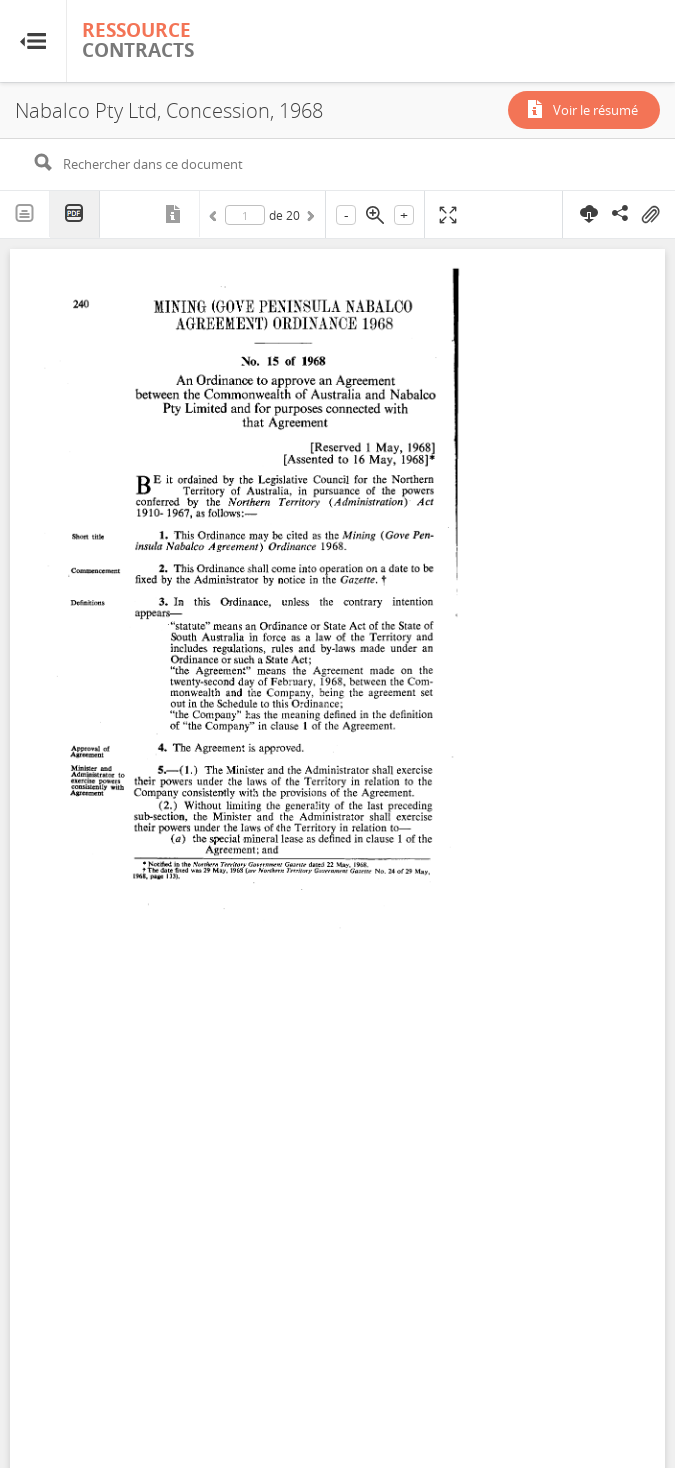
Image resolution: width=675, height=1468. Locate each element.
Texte (25, 214)
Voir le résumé (595, 110)
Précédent (216, 219)
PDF (75, 214)
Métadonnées (175, 214)
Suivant (309, 219)
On (650, 215)
